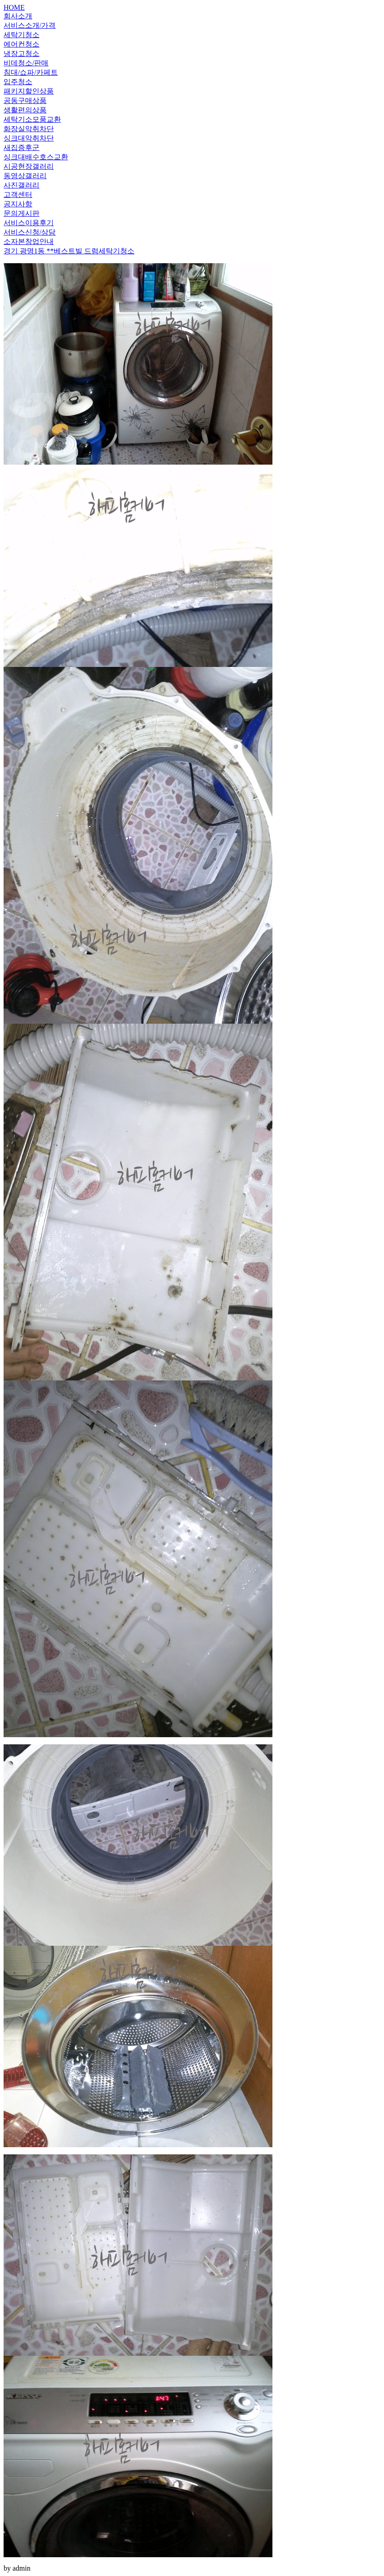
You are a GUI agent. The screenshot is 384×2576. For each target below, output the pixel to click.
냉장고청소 (21, 53)
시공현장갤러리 (29, 166)
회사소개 (18, 16)
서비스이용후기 (29, 222)
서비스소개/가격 (30, 25)
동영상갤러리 (25, 175)
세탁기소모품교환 (32, 119)
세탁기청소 (21, 34)
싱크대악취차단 (29, 138)
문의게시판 (21, 213)
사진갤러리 (21, 185)
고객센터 (18, 194)
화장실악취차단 (29, 128)
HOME (14, 7)
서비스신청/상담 (30, 232)
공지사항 (18, 204)
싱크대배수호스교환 (36, 157)
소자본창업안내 (29, 241)
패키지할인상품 (29, 91)
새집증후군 (21, 147)
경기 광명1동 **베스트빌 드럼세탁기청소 (69, 251)
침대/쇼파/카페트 (31, 72)
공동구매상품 (25, 100)
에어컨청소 (21, 44)
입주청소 (18, 81)
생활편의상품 (25, 110)
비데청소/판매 (26, 63)
